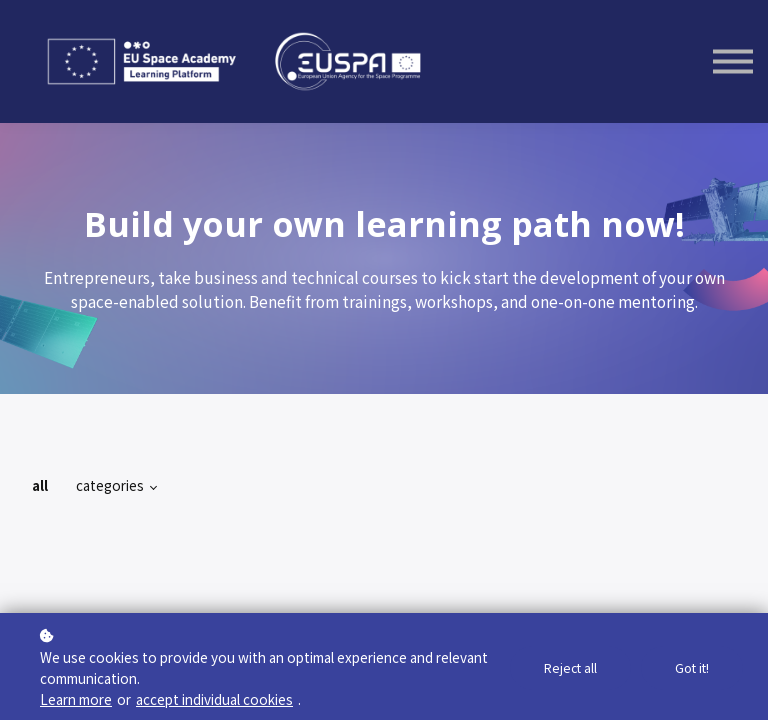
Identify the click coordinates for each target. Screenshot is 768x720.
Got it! (691, 668)
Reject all (567, 668)
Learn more (76, 699)
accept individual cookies (214, 699)
